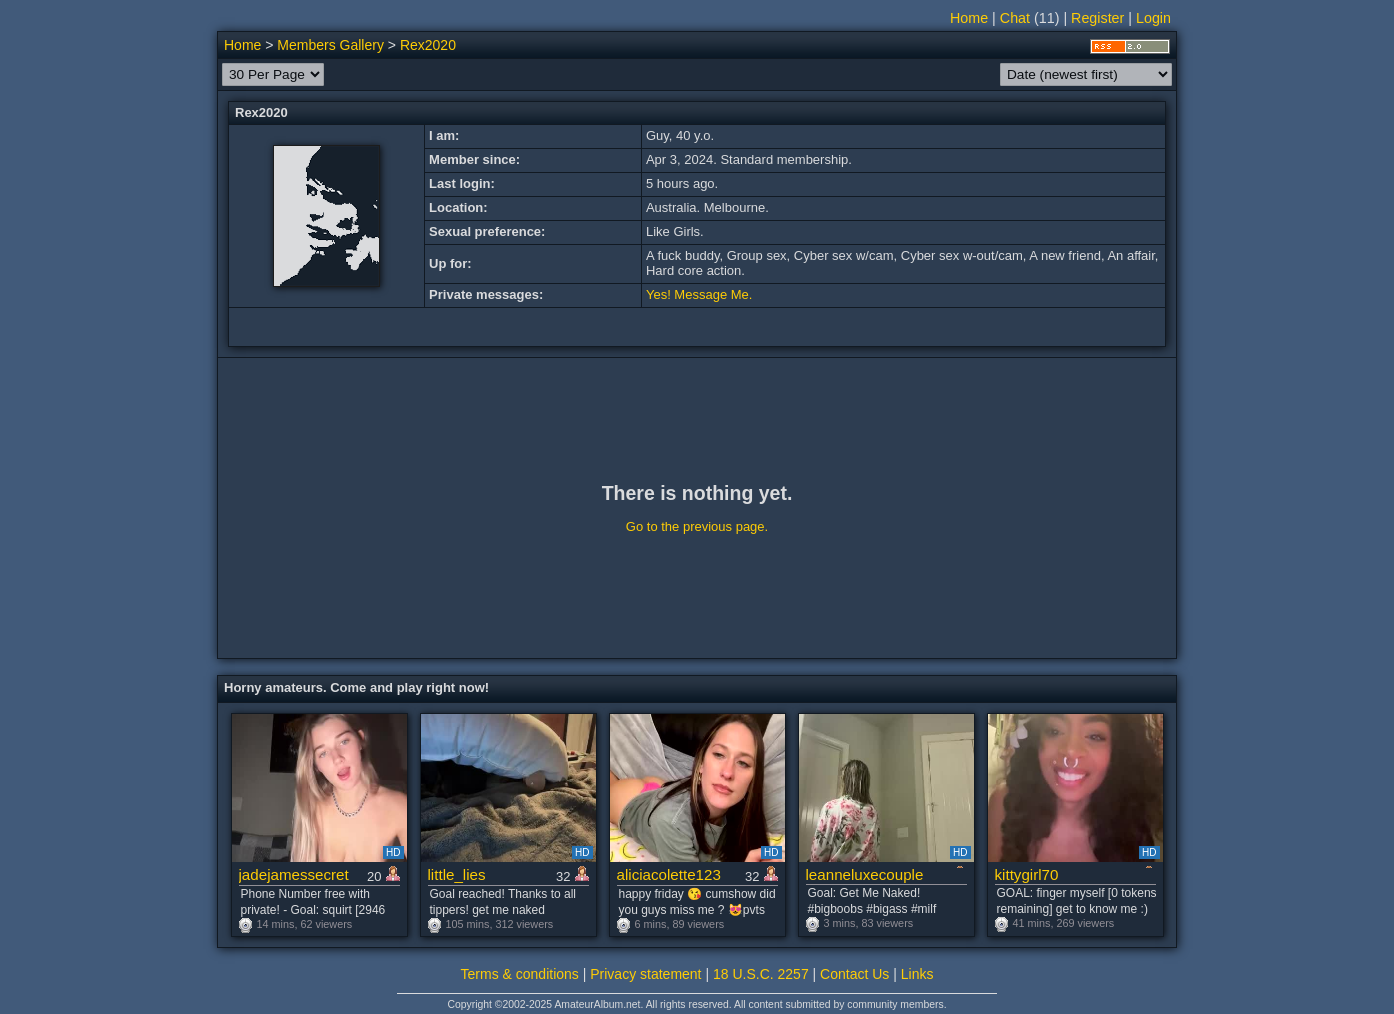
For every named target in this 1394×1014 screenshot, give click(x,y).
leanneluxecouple (865, 874)
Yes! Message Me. (699, 294)
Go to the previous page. (697, 526)
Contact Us (854, 974)
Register (1097, 18)
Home (969, 18)
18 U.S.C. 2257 (761, 974)
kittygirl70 (1027, 874)
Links (917, 974)
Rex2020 (428, 45)
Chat (1015, 18)
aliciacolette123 (669, 874)
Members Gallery (330, 45)
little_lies (457, 874)
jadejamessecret (294, 874)
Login (1153, 18)
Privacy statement (645, 974)
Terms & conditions (520, 974)
